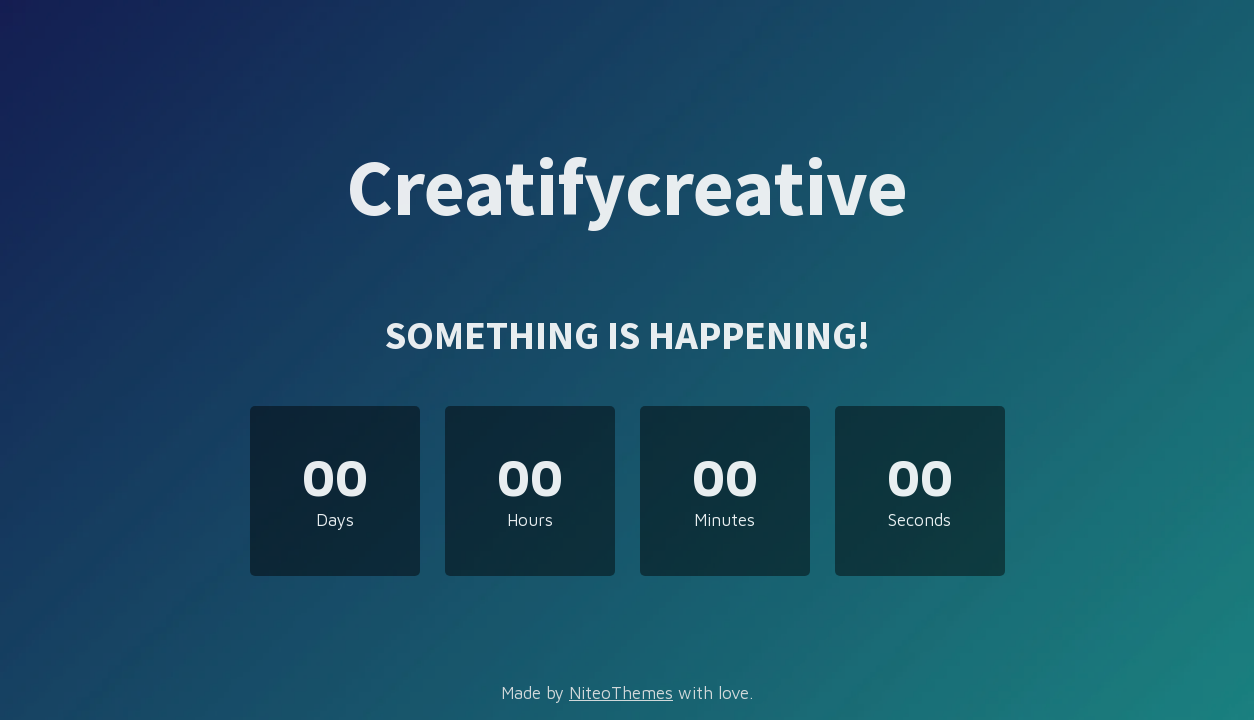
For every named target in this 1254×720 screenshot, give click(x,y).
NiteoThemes (621, 693)
